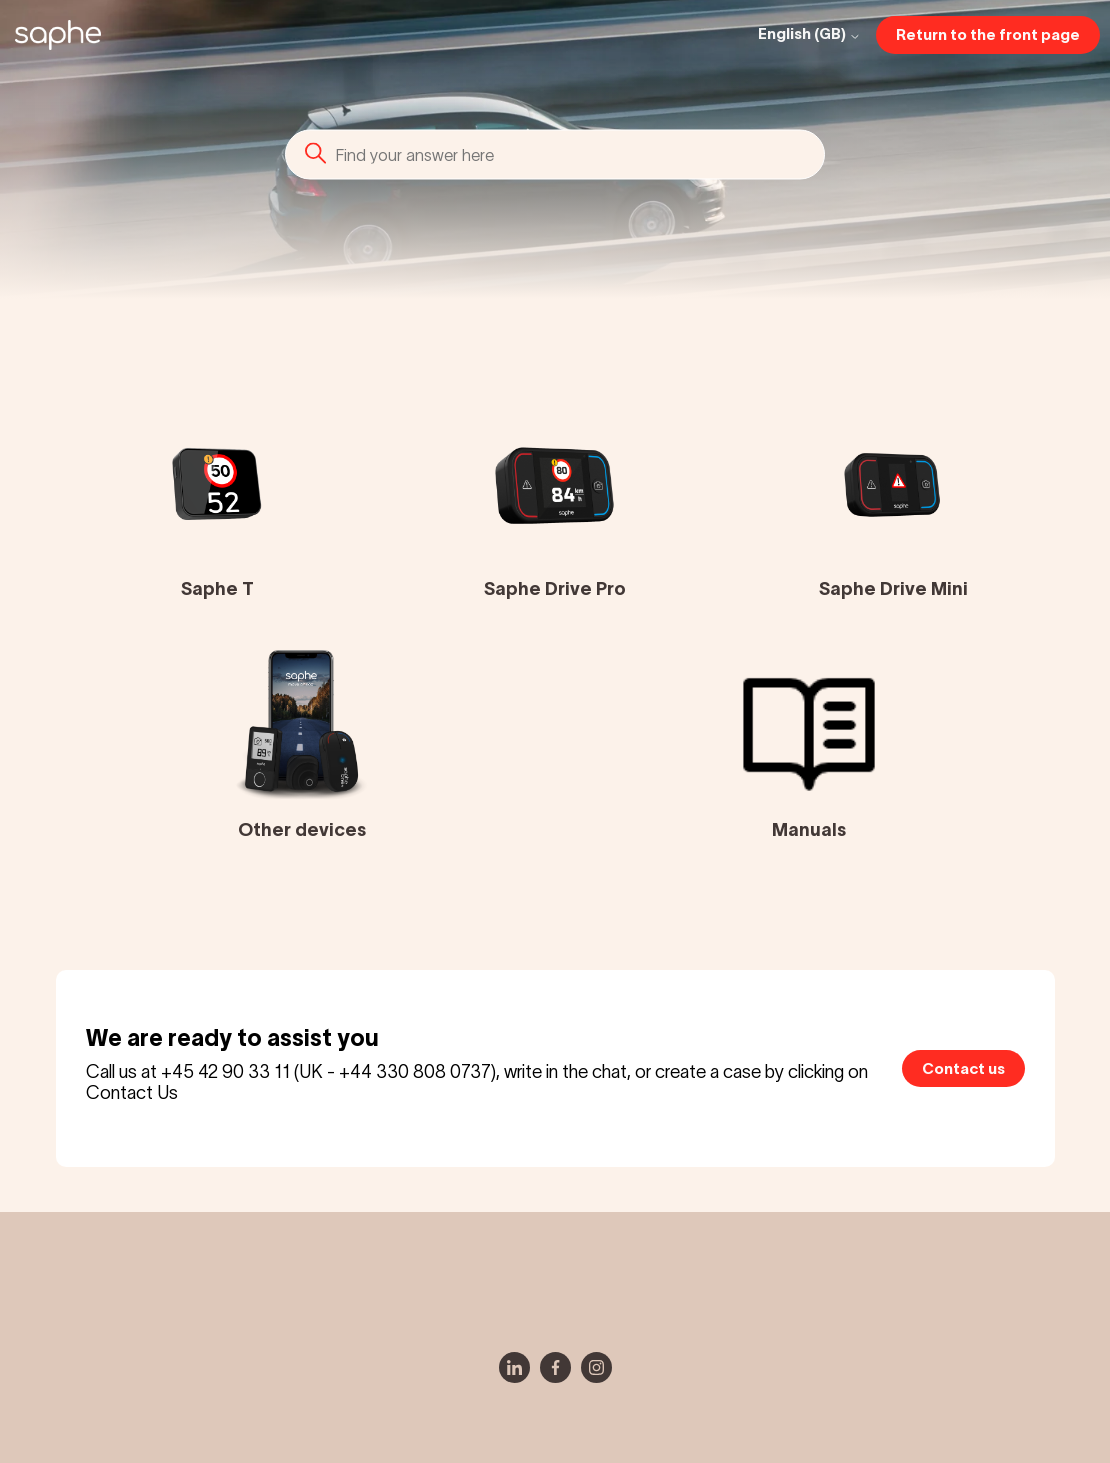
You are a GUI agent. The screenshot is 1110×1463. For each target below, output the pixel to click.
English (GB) (809, 34)
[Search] (555, 154)
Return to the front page (988, 34)
